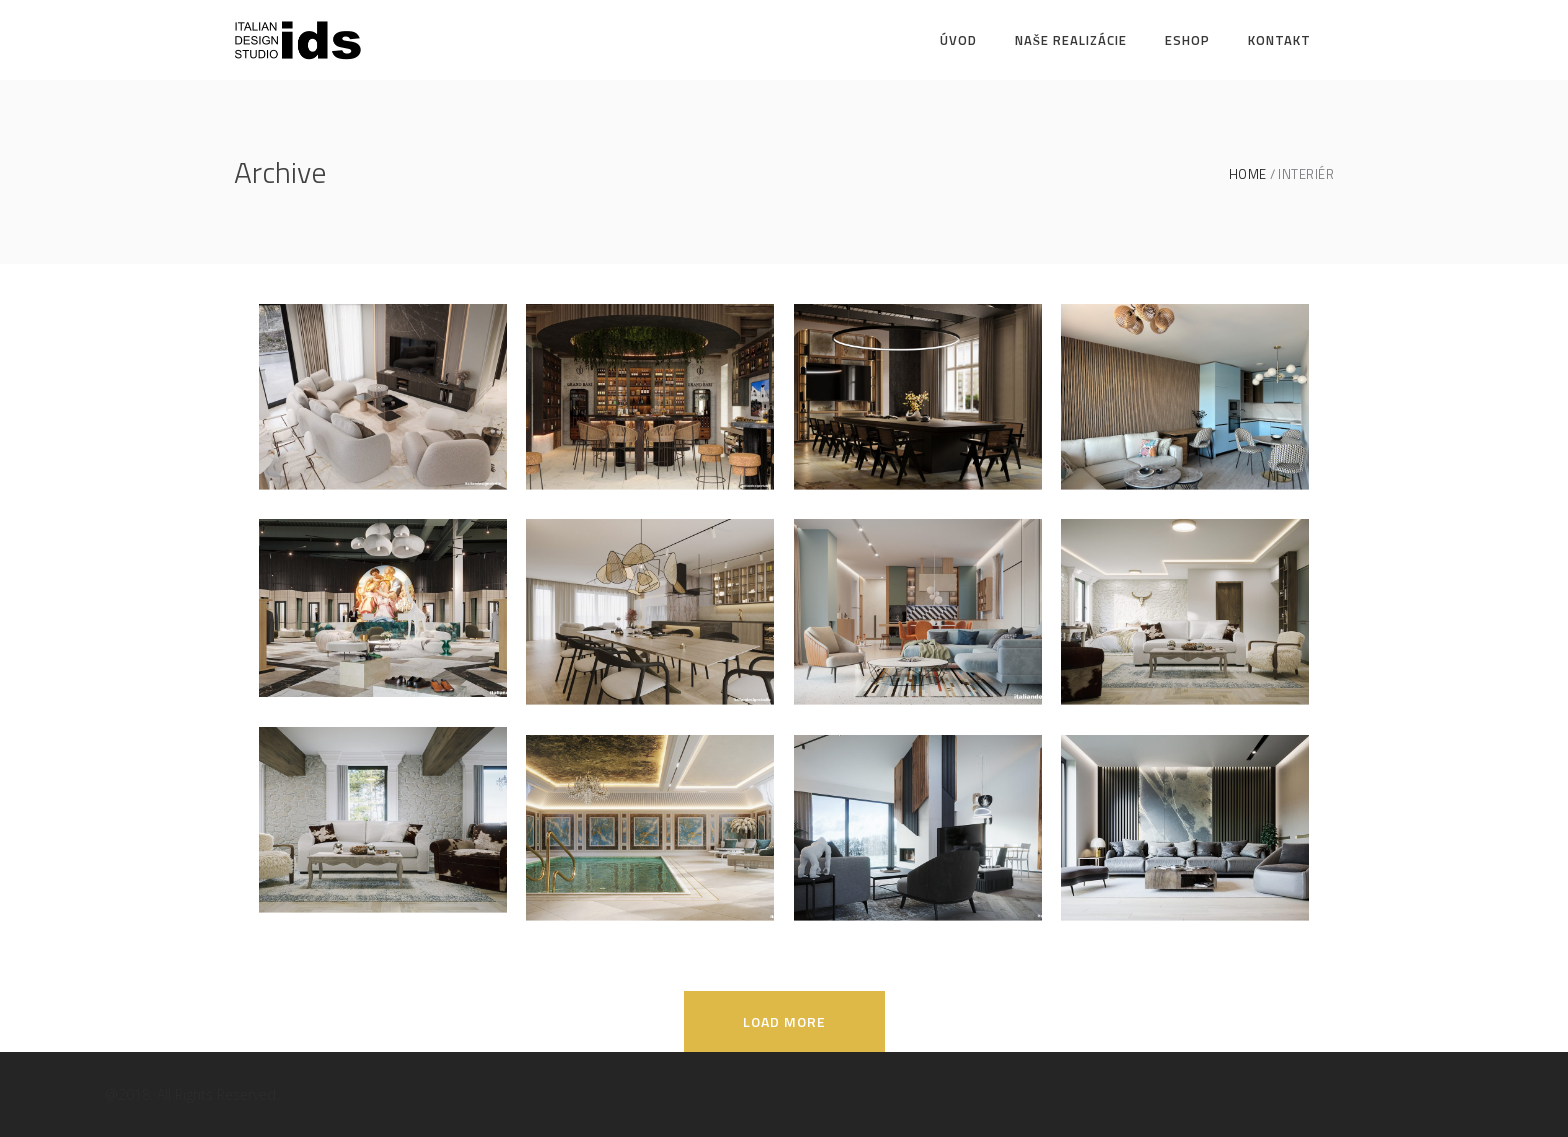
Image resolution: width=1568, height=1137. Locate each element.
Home (1248, 174)
